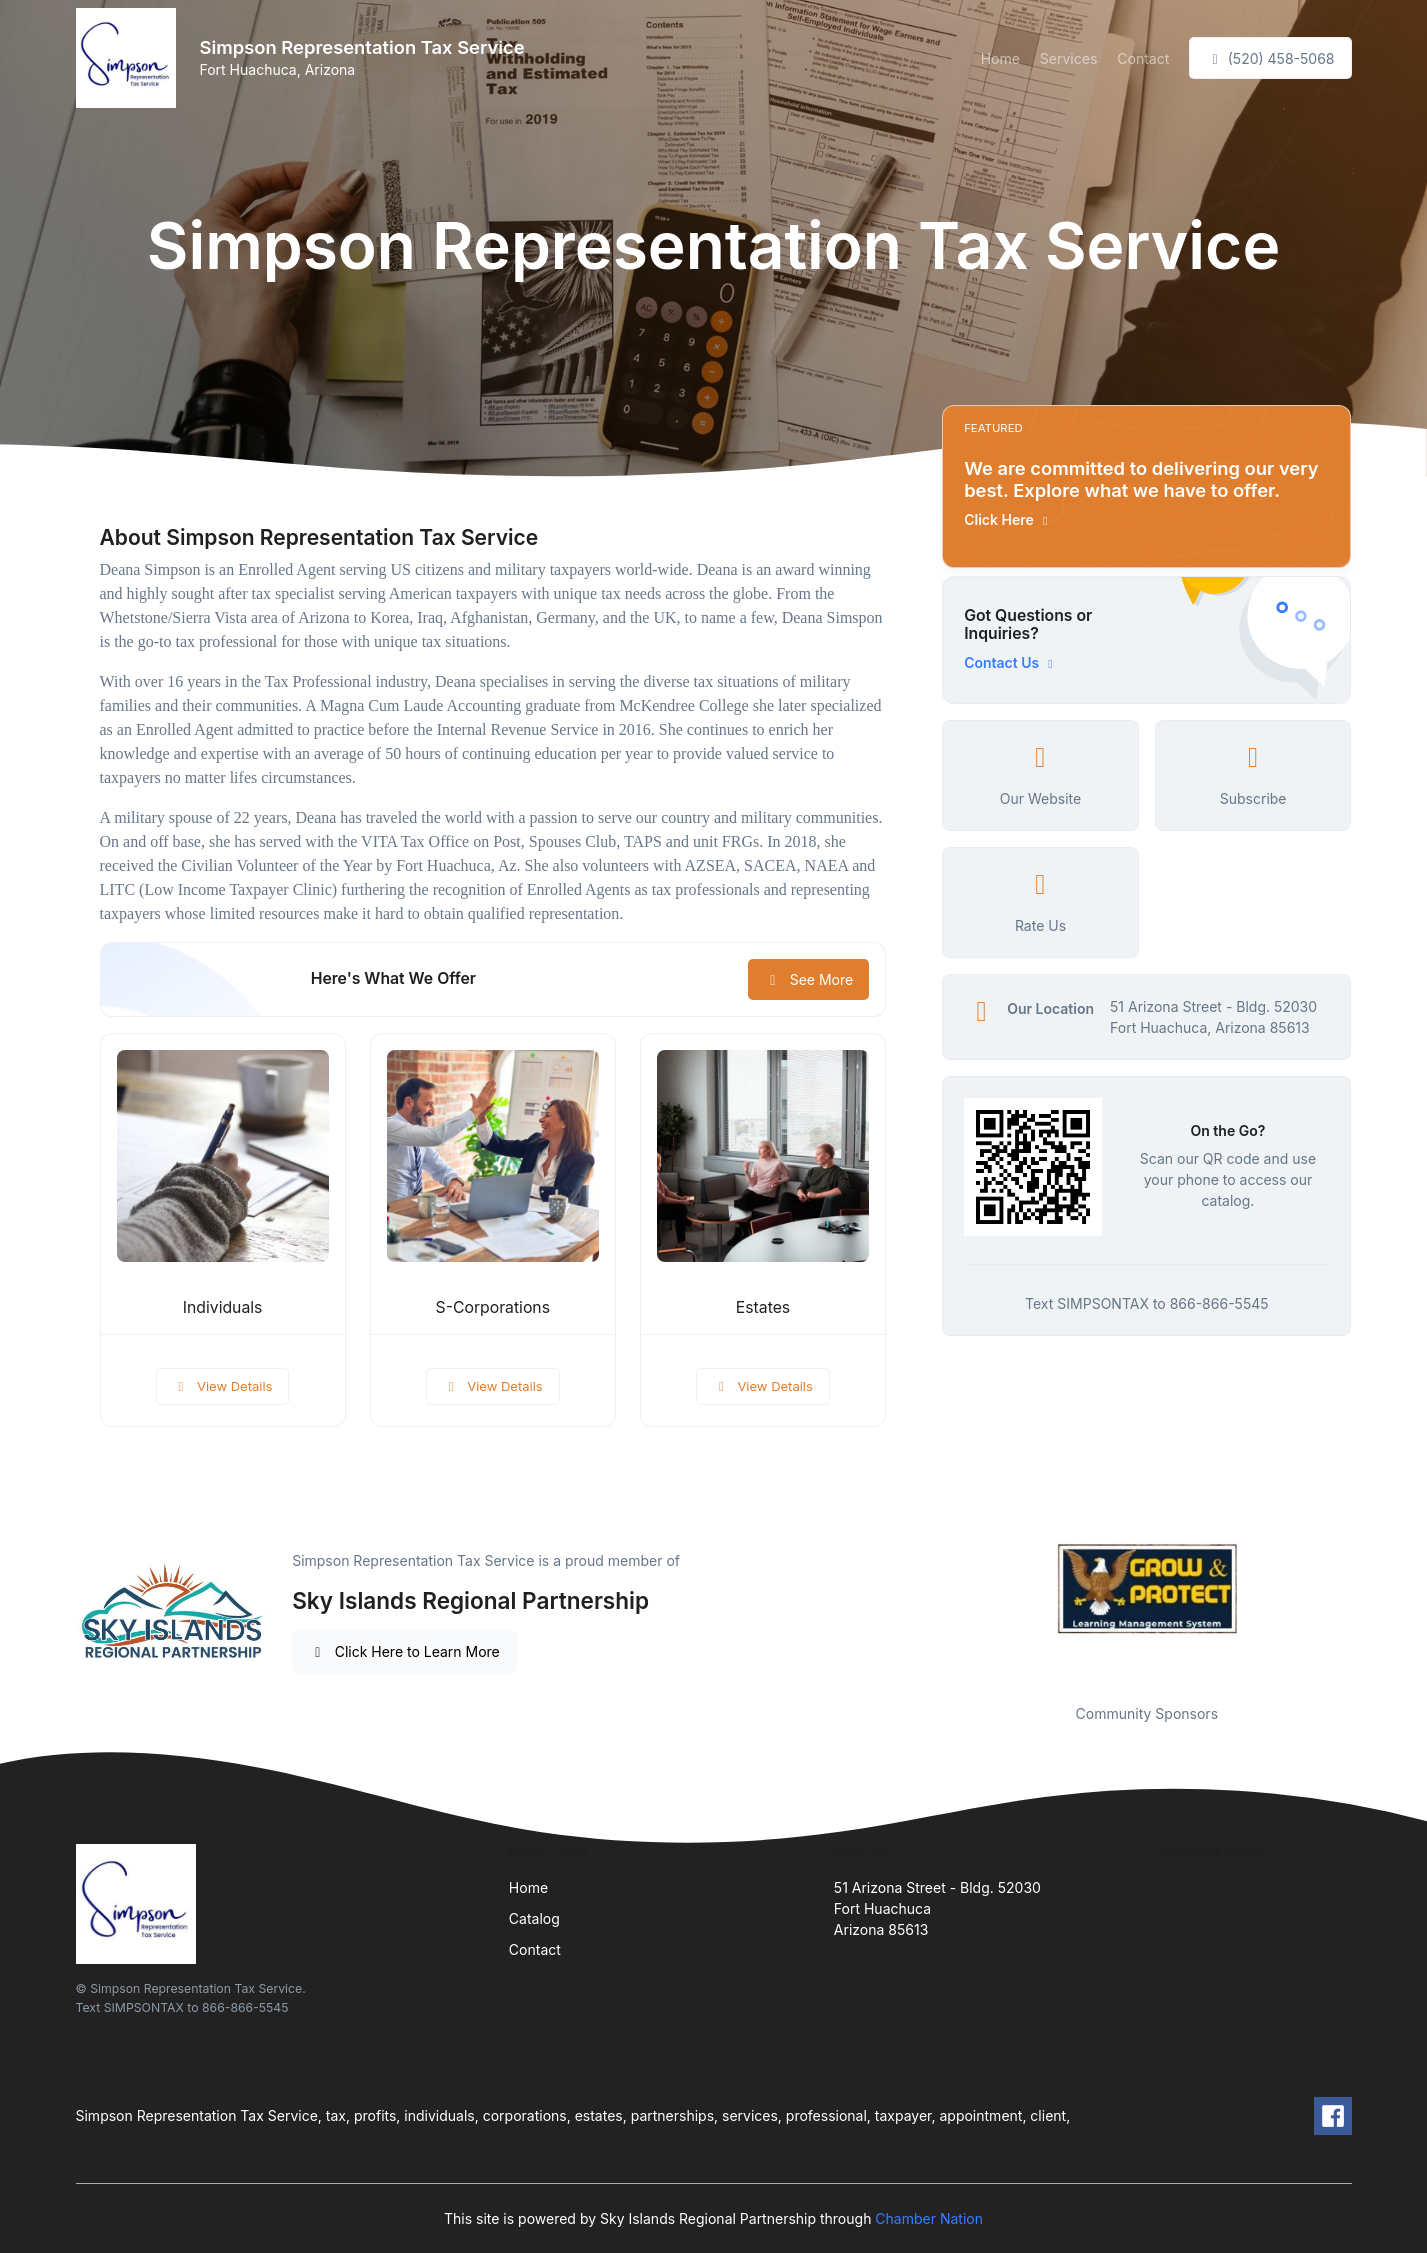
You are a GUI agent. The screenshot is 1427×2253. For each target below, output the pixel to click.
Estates (763, 1307)
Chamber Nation (929, 2218)
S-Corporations (493, 1307)
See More (808, 979)
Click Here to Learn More (404, 1651)
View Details (223, 1386)
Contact (1143, 58)
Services (1068, 58)
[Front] (130, 58)
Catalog (534, 1918)
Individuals (223, 1307)
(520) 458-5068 (1270, 58)
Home (1000, 58)
